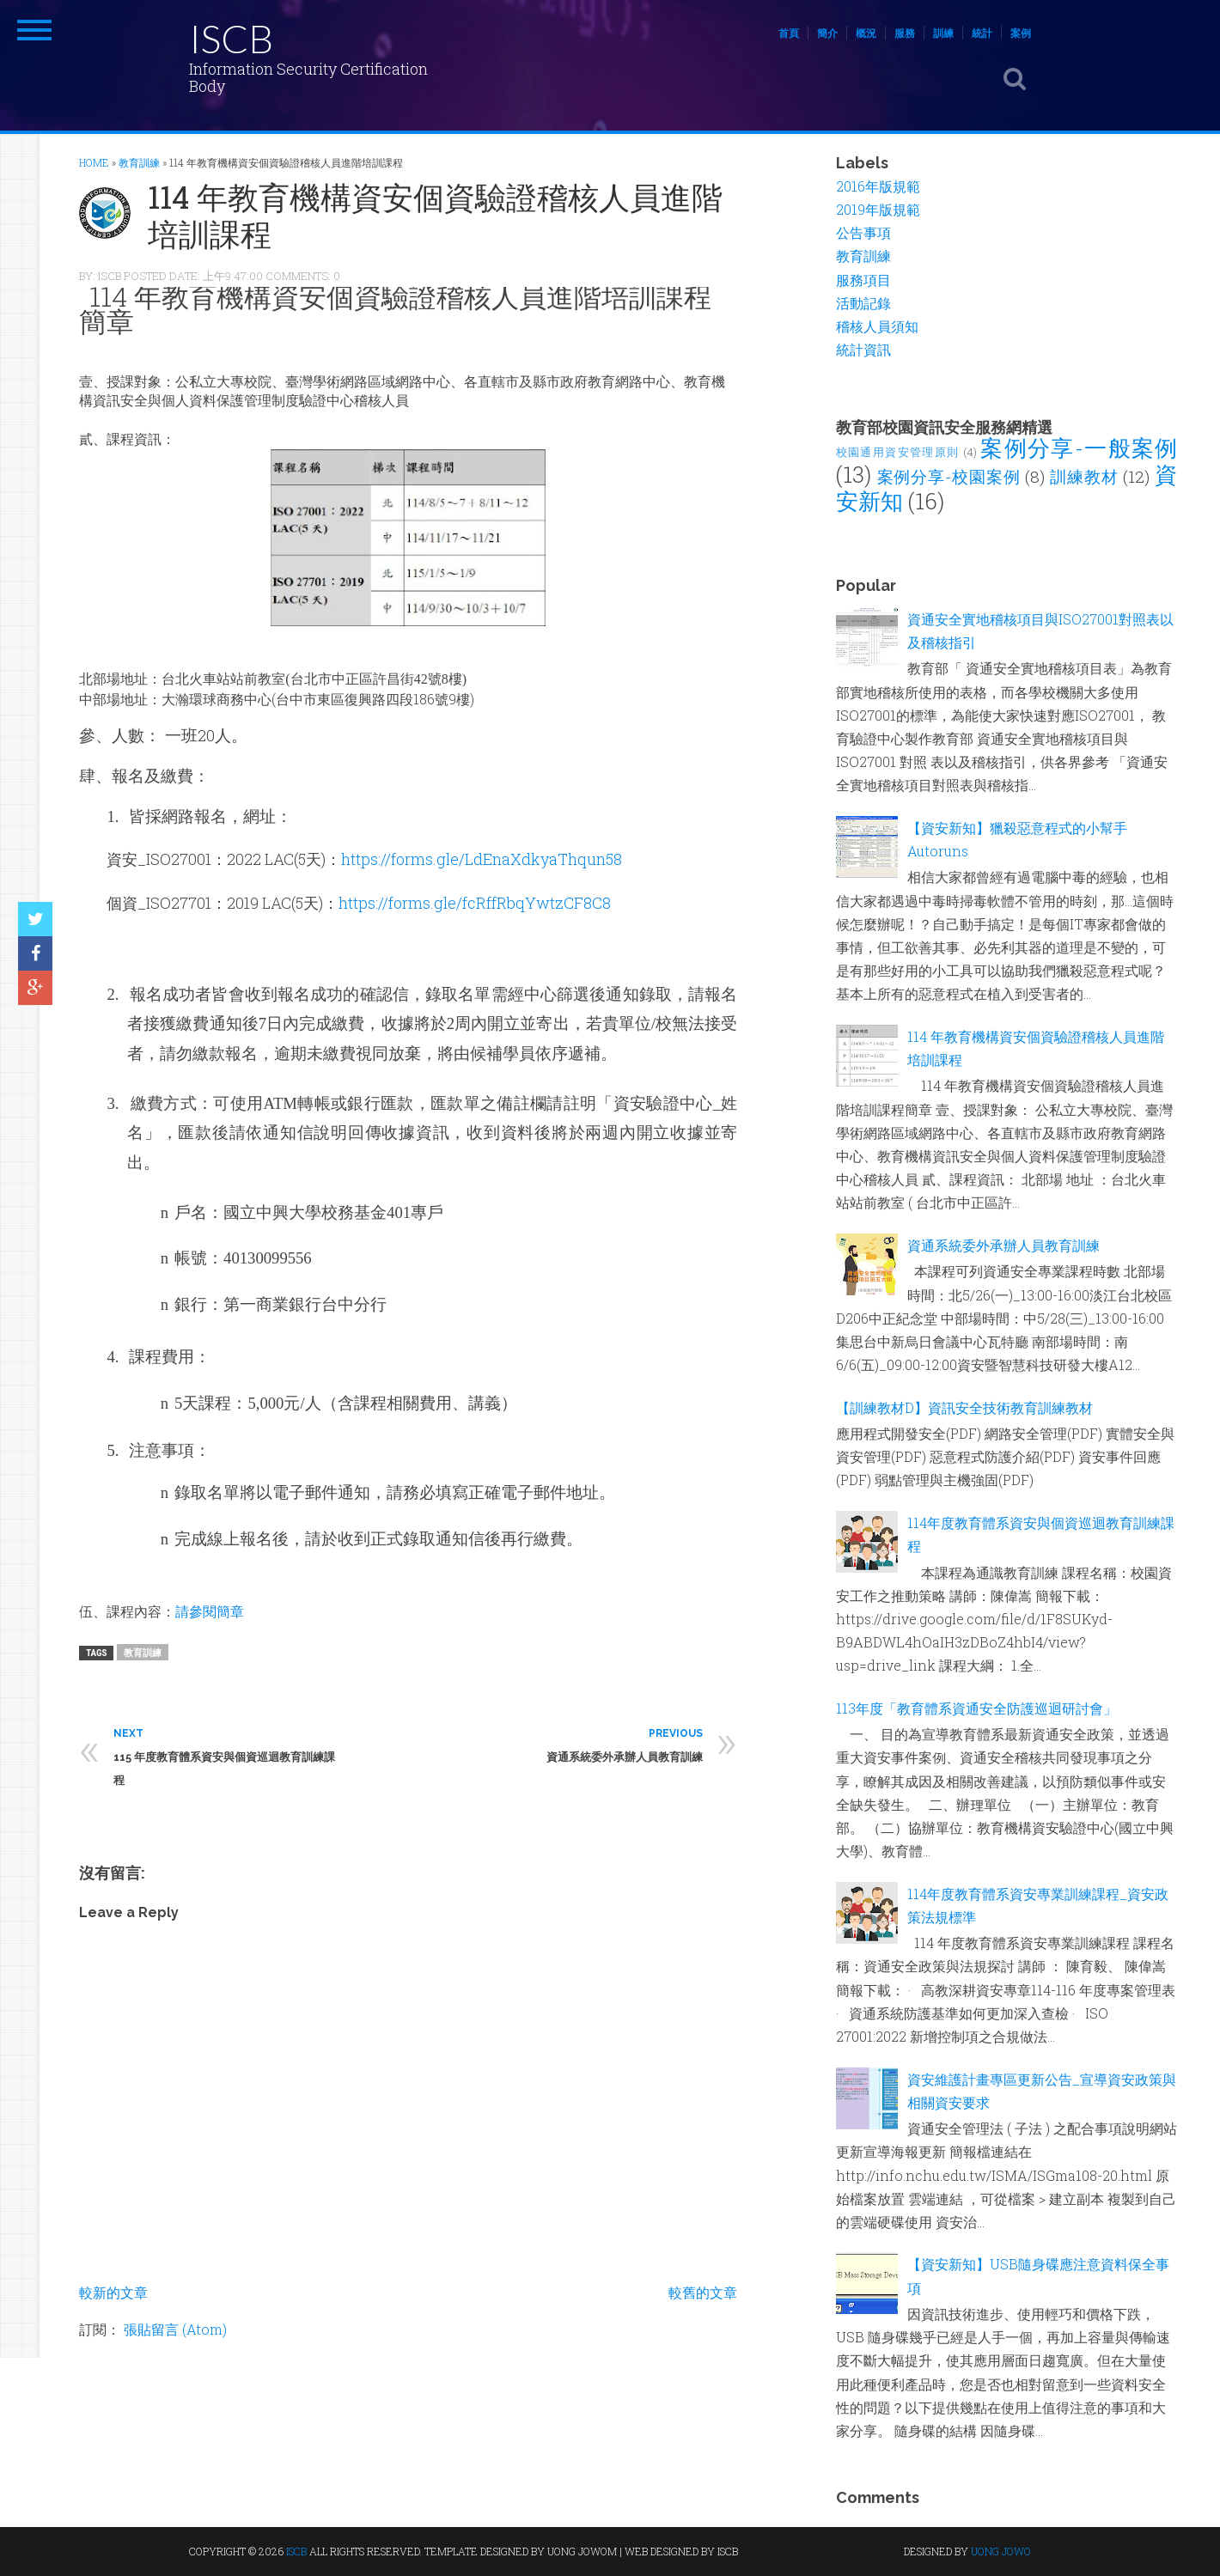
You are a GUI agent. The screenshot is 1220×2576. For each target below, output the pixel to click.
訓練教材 (1084, 476)
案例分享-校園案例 (949, 476)
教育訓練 (143, 1652)
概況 (866, 33)
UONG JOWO (1001, 2551)
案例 (1020, 33)
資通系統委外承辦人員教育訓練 (1003, 1245)
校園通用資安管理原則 (898, 452)
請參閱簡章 (209, 1611)
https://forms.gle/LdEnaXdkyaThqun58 (481, 859)
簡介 (827, 33)
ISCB (231, 38)
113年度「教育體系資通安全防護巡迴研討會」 (976, 1708)
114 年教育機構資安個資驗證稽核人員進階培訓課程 (435, 215)
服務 (904, 33)
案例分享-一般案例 (1078, 447)
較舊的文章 (702, 2292)
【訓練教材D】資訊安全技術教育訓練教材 (964, 1407)
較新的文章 (113, 2292)
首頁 (788, 33)
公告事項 (863, 232)
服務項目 (863, 280)
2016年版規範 (878, 186)
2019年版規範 (878, 209)
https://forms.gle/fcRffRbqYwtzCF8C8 (475, 902)
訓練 (943, 33)
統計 (982, 33)
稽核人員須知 (877, 326)
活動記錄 (863, 303)
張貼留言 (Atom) (175, 2329)
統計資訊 (863, 349)
